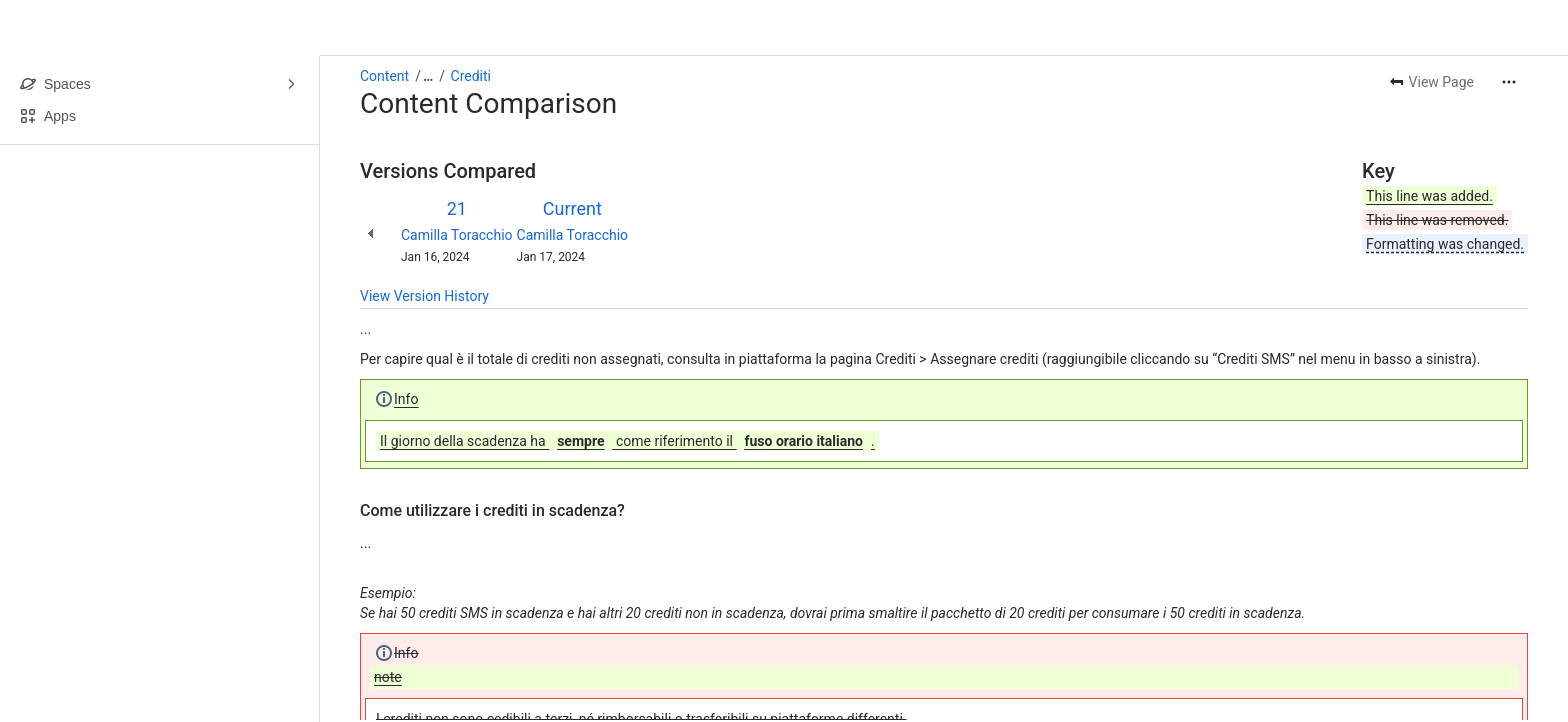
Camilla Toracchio (457, 235)
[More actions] (1509, 82)
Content (384, 76)
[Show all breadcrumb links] (428, 76)
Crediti (471, 76)
